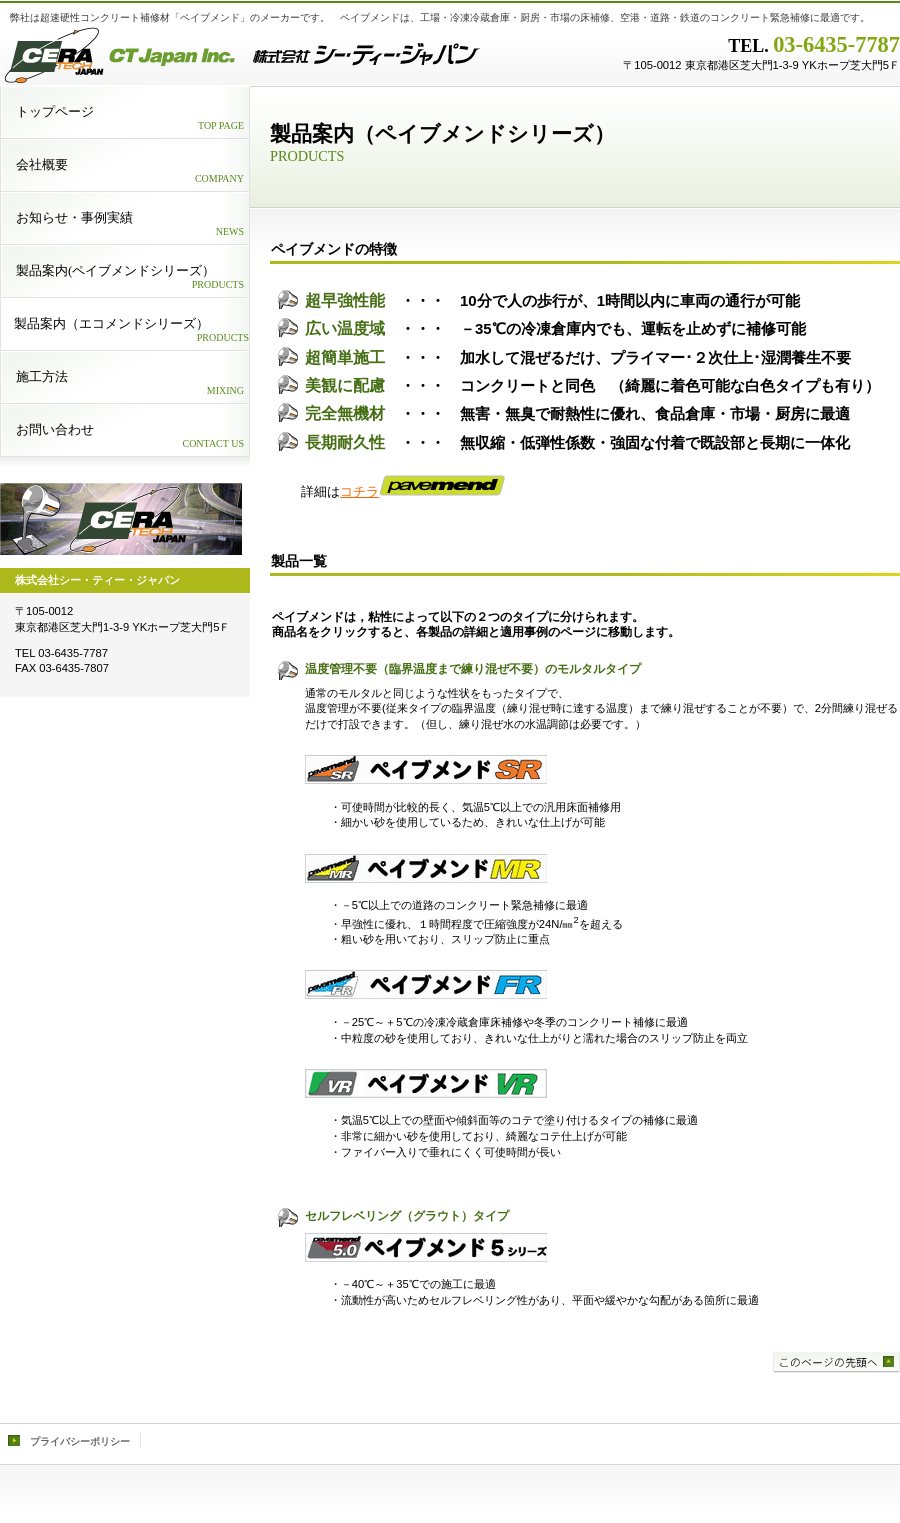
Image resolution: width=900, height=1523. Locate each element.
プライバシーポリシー (80, 1441)
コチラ (422, 491)
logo (121, 519)
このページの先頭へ (836, 1362)
